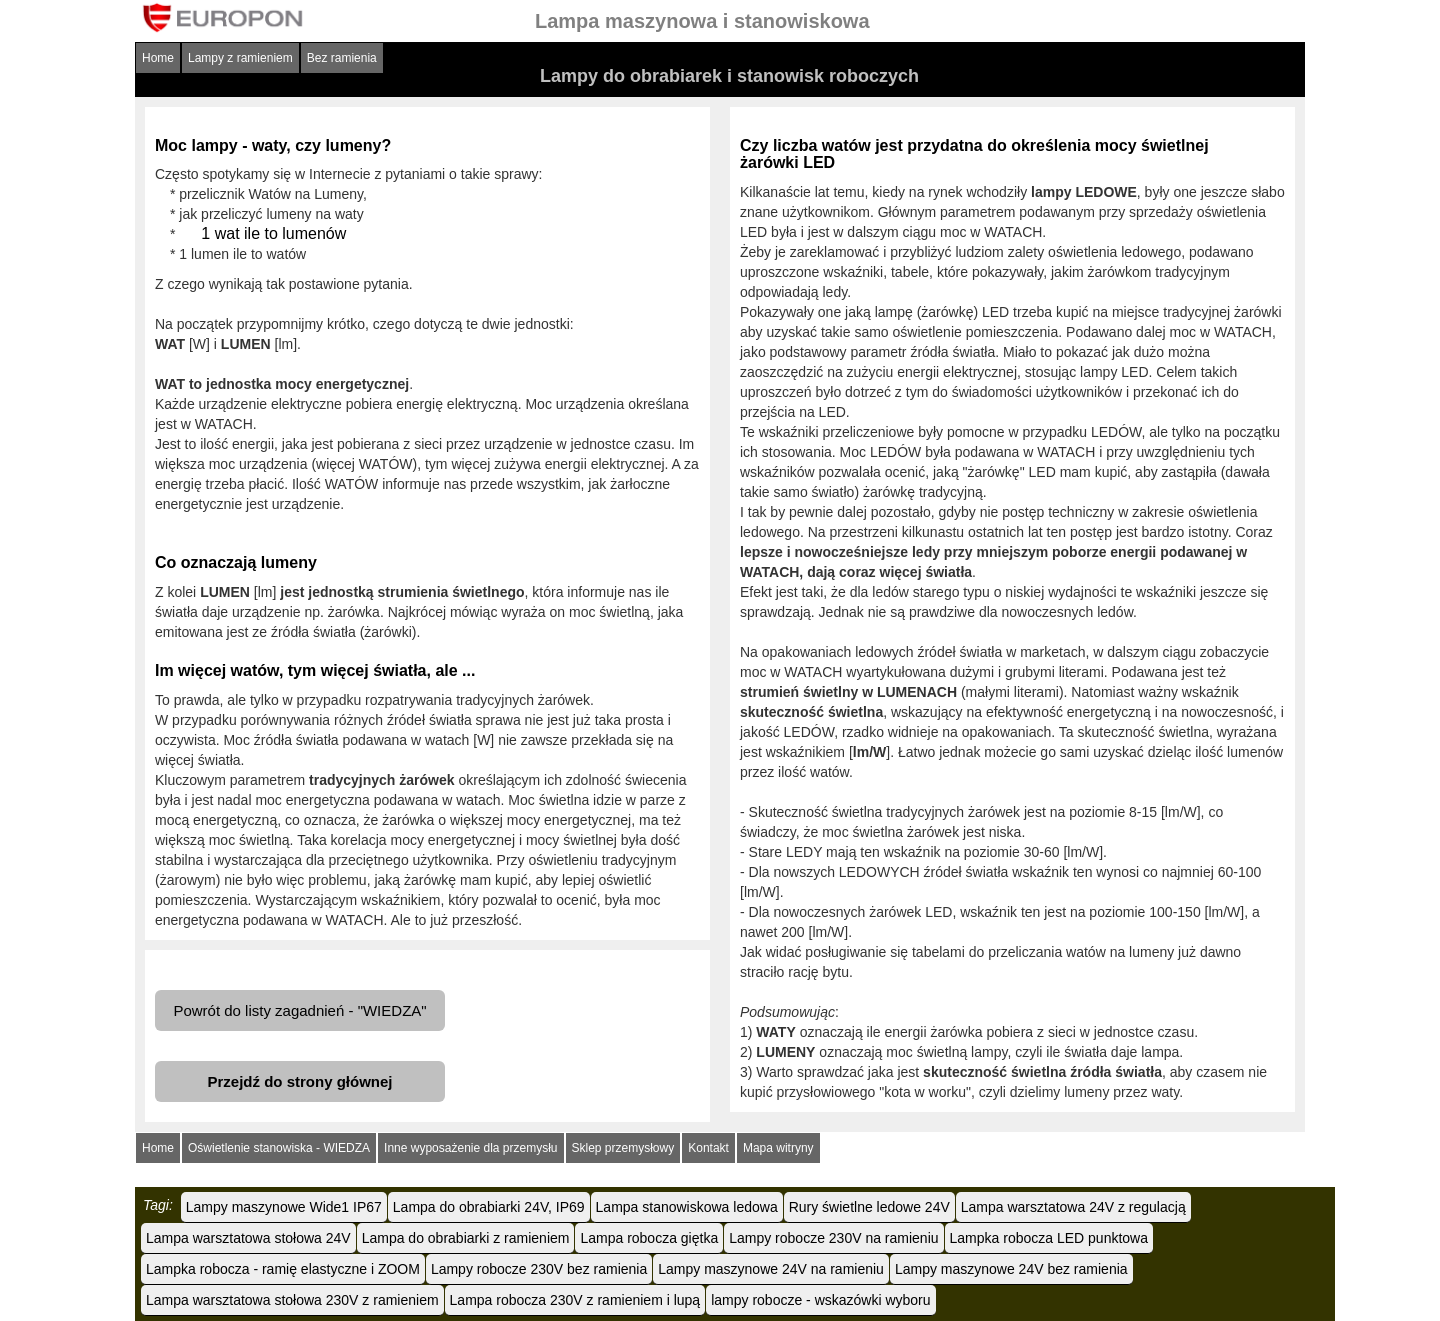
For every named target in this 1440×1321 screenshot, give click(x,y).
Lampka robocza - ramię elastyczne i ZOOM (283, 1269)
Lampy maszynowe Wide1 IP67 (284, 1207)
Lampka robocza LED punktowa (1049, 1238)
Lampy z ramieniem (240, 58)
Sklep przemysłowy (623, 1148)
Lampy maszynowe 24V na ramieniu (771, 1269)
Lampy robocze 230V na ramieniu (833, 1238)
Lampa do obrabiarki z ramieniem (466, 1238)
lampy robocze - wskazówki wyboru (820, 1300)
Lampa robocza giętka (649, 1238)
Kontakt (708, 1148)
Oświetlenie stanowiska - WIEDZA (279, 1148)
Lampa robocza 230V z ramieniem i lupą (575, 1300)
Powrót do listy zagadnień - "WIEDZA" (299, 1010)
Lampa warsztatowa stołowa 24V (248, 1238)
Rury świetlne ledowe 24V (869, 1207)
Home (158, 58)
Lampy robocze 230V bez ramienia (539, 1269)
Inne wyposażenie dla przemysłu (470, 1148)
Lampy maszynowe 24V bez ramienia (1011, 1269)
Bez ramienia (342, 58)
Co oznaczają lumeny (236, 562)
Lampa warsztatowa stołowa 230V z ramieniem (292, 1300)
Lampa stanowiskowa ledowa (687, 1207)
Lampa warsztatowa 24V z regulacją (1073, 1207)
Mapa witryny (778, 1148)
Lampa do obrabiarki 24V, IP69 (489, 1207)
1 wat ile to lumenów (273, 233)
